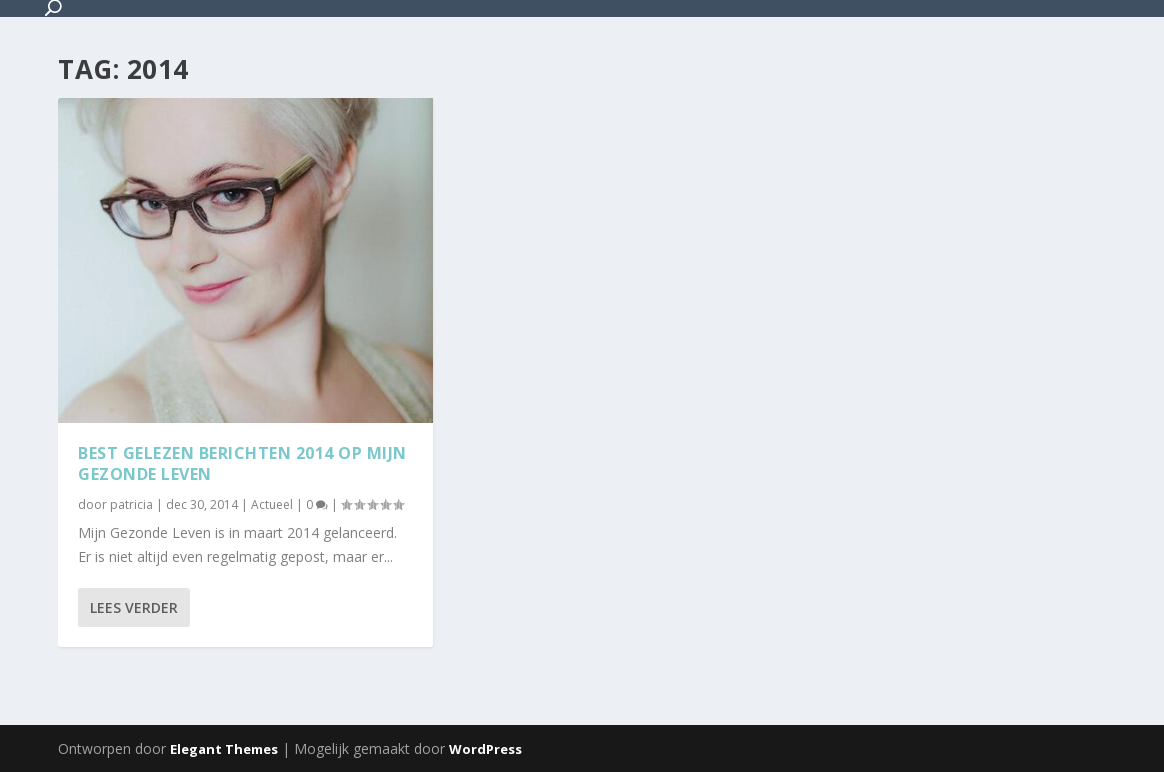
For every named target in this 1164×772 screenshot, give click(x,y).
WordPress (485, 749)
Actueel (272, 504)
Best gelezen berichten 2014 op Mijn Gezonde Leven (242, 463)
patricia (131, 504)
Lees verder (134, 607)
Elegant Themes (224, 749)
